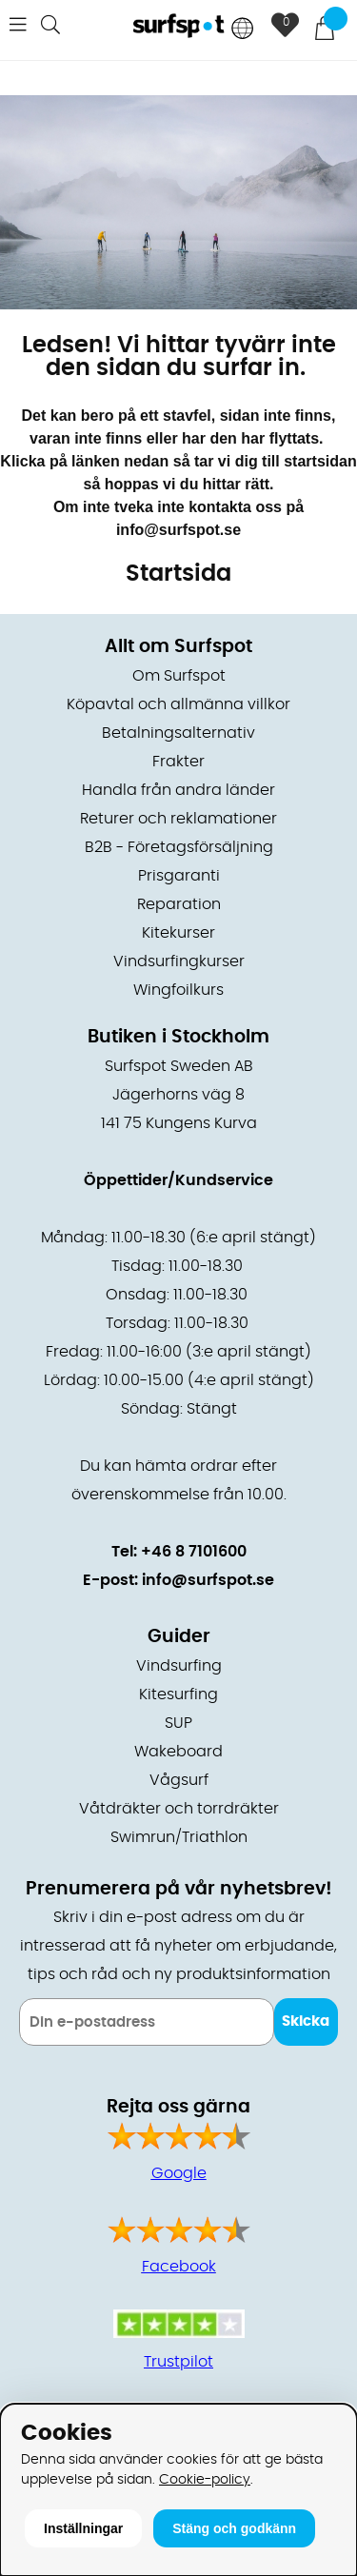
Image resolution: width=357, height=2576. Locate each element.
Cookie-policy (204, 2479)
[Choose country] (243, 30)
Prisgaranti (179, 875)
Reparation (179, 904)
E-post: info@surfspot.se (178, 1580)
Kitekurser (178, 933)
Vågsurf (178, 1780)
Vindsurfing (179, 1666)
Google (179, 2173)
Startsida (178, 574)
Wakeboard (178, 1751)
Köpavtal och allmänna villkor (178, 704)
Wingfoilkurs (178, 990)
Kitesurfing (178, 1694)
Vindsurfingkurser (179, 961)
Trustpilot (178, 2361)
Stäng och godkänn (234, 2528)
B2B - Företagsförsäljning (179, 847)
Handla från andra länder (178, 790)
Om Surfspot (179, 676)
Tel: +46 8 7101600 (179, 1551)
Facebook (179, 2266)
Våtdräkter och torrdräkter (179, 1808)
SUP (178, 1723)
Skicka (305, 2021)
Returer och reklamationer (178, 818)
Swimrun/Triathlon (179, 1837)
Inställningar (83, 2528)
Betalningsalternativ (178, 733)
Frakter (178, 761)
